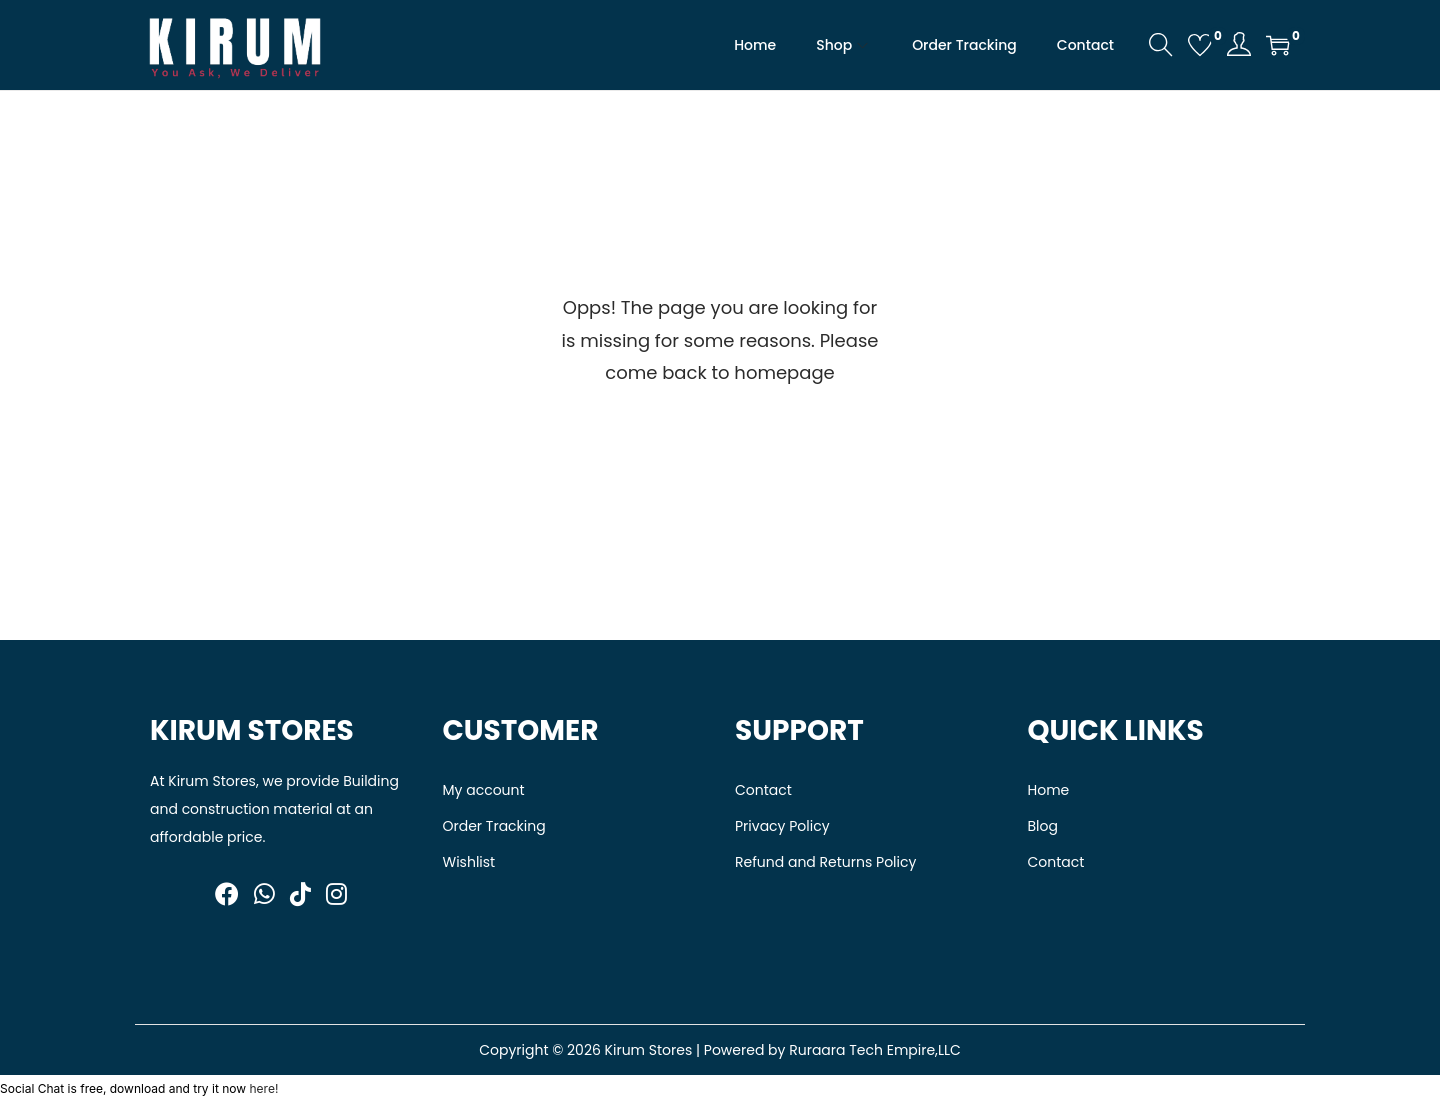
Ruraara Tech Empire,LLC (875, 1050)
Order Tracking (494, 826)
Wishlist (469, 862)
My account (484, 790)
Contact (763, 790)
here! (263, 1088)
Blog (1043, 826)
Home (1049, 790)
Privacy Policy (782, 826)
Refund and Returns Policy (825, 862)
